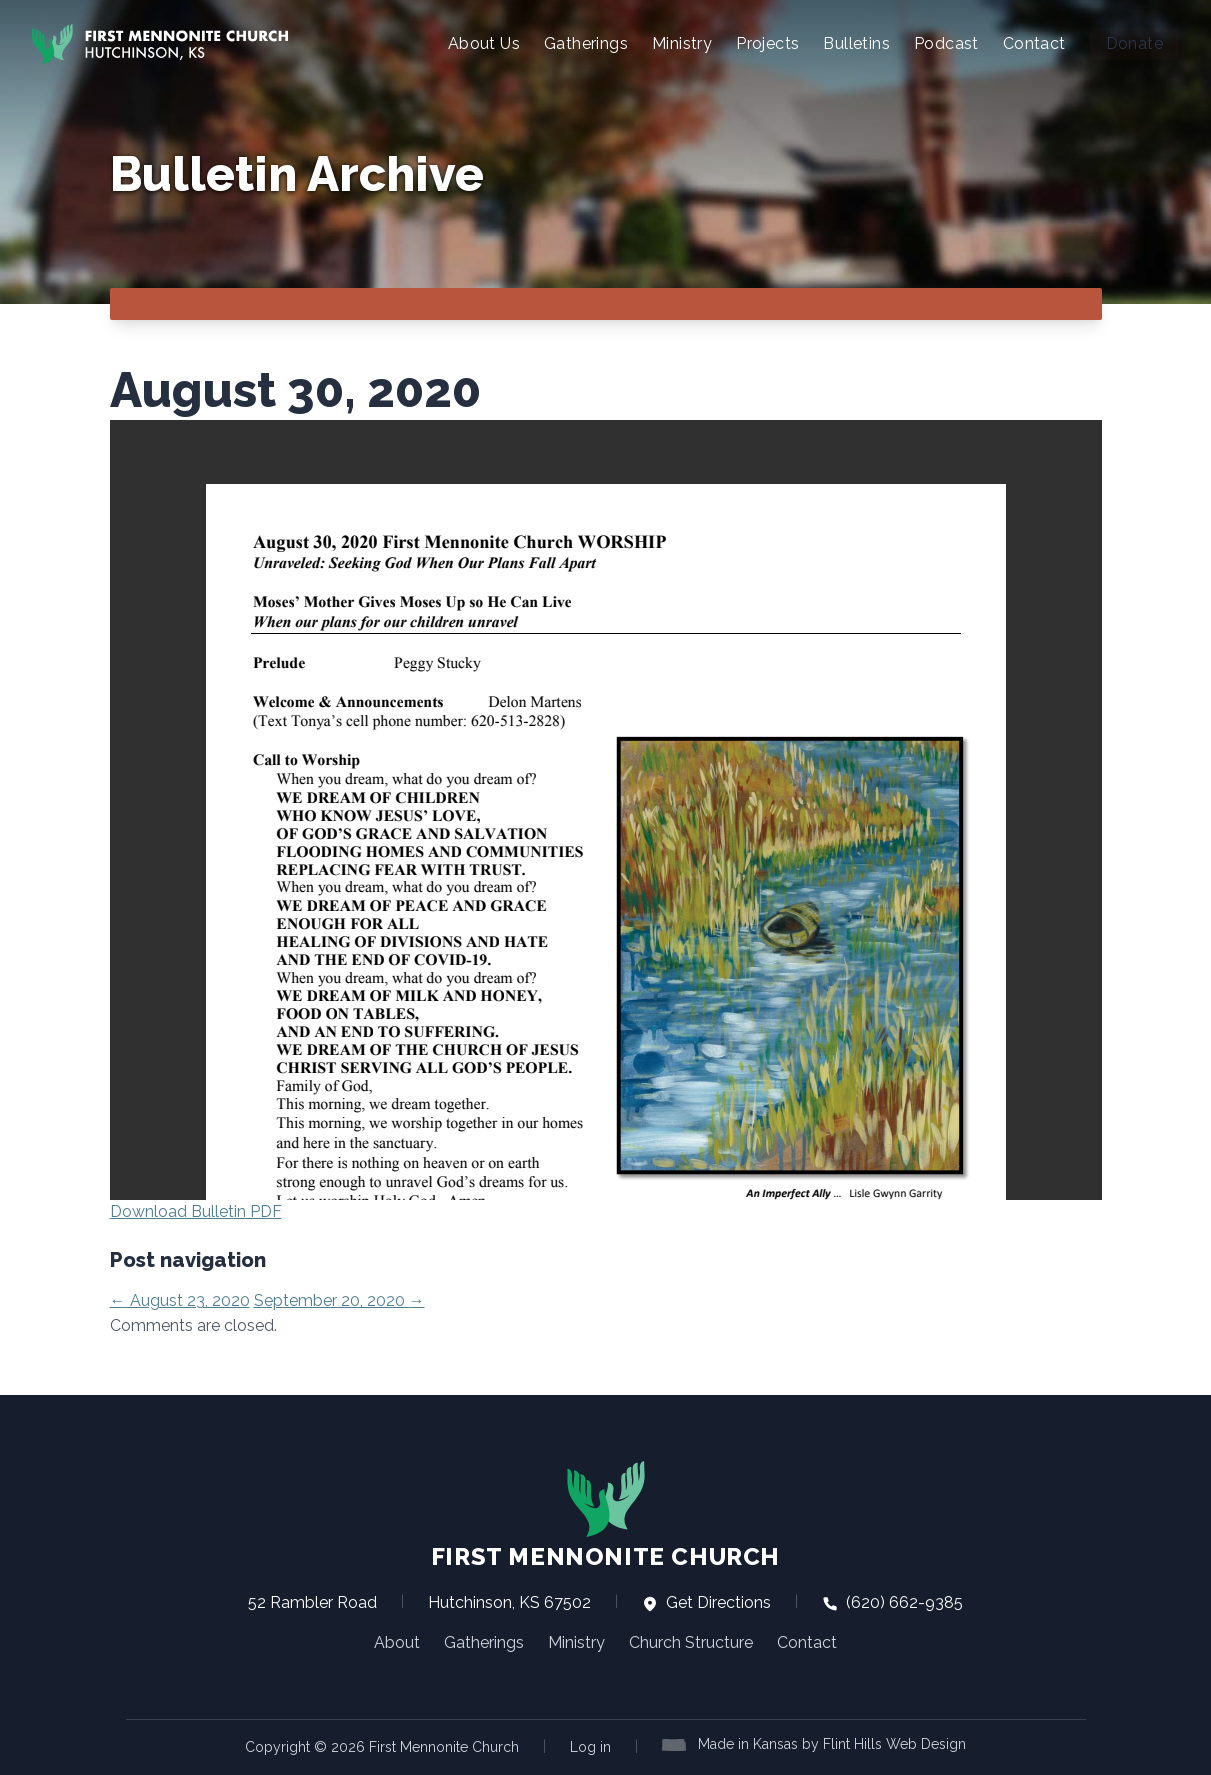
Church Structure (691, 1642)
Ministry (682, 43)
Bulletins (856, 43)
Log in (590, 1747)
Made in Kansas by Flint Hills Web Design (832, 1744)
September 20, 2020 (339, 1300)
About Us (484, 43)
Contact (1034, 43)
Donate (1134, 43)
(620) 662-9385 (892, 1602)
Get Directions (706, 1602)
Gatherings (586, 43)
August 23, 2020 (180, 1300)
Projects (767, 43)
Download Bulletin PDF (196, 1211)
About (397, 1642)
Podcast (946, 43)
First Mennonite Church (605, 1515)
